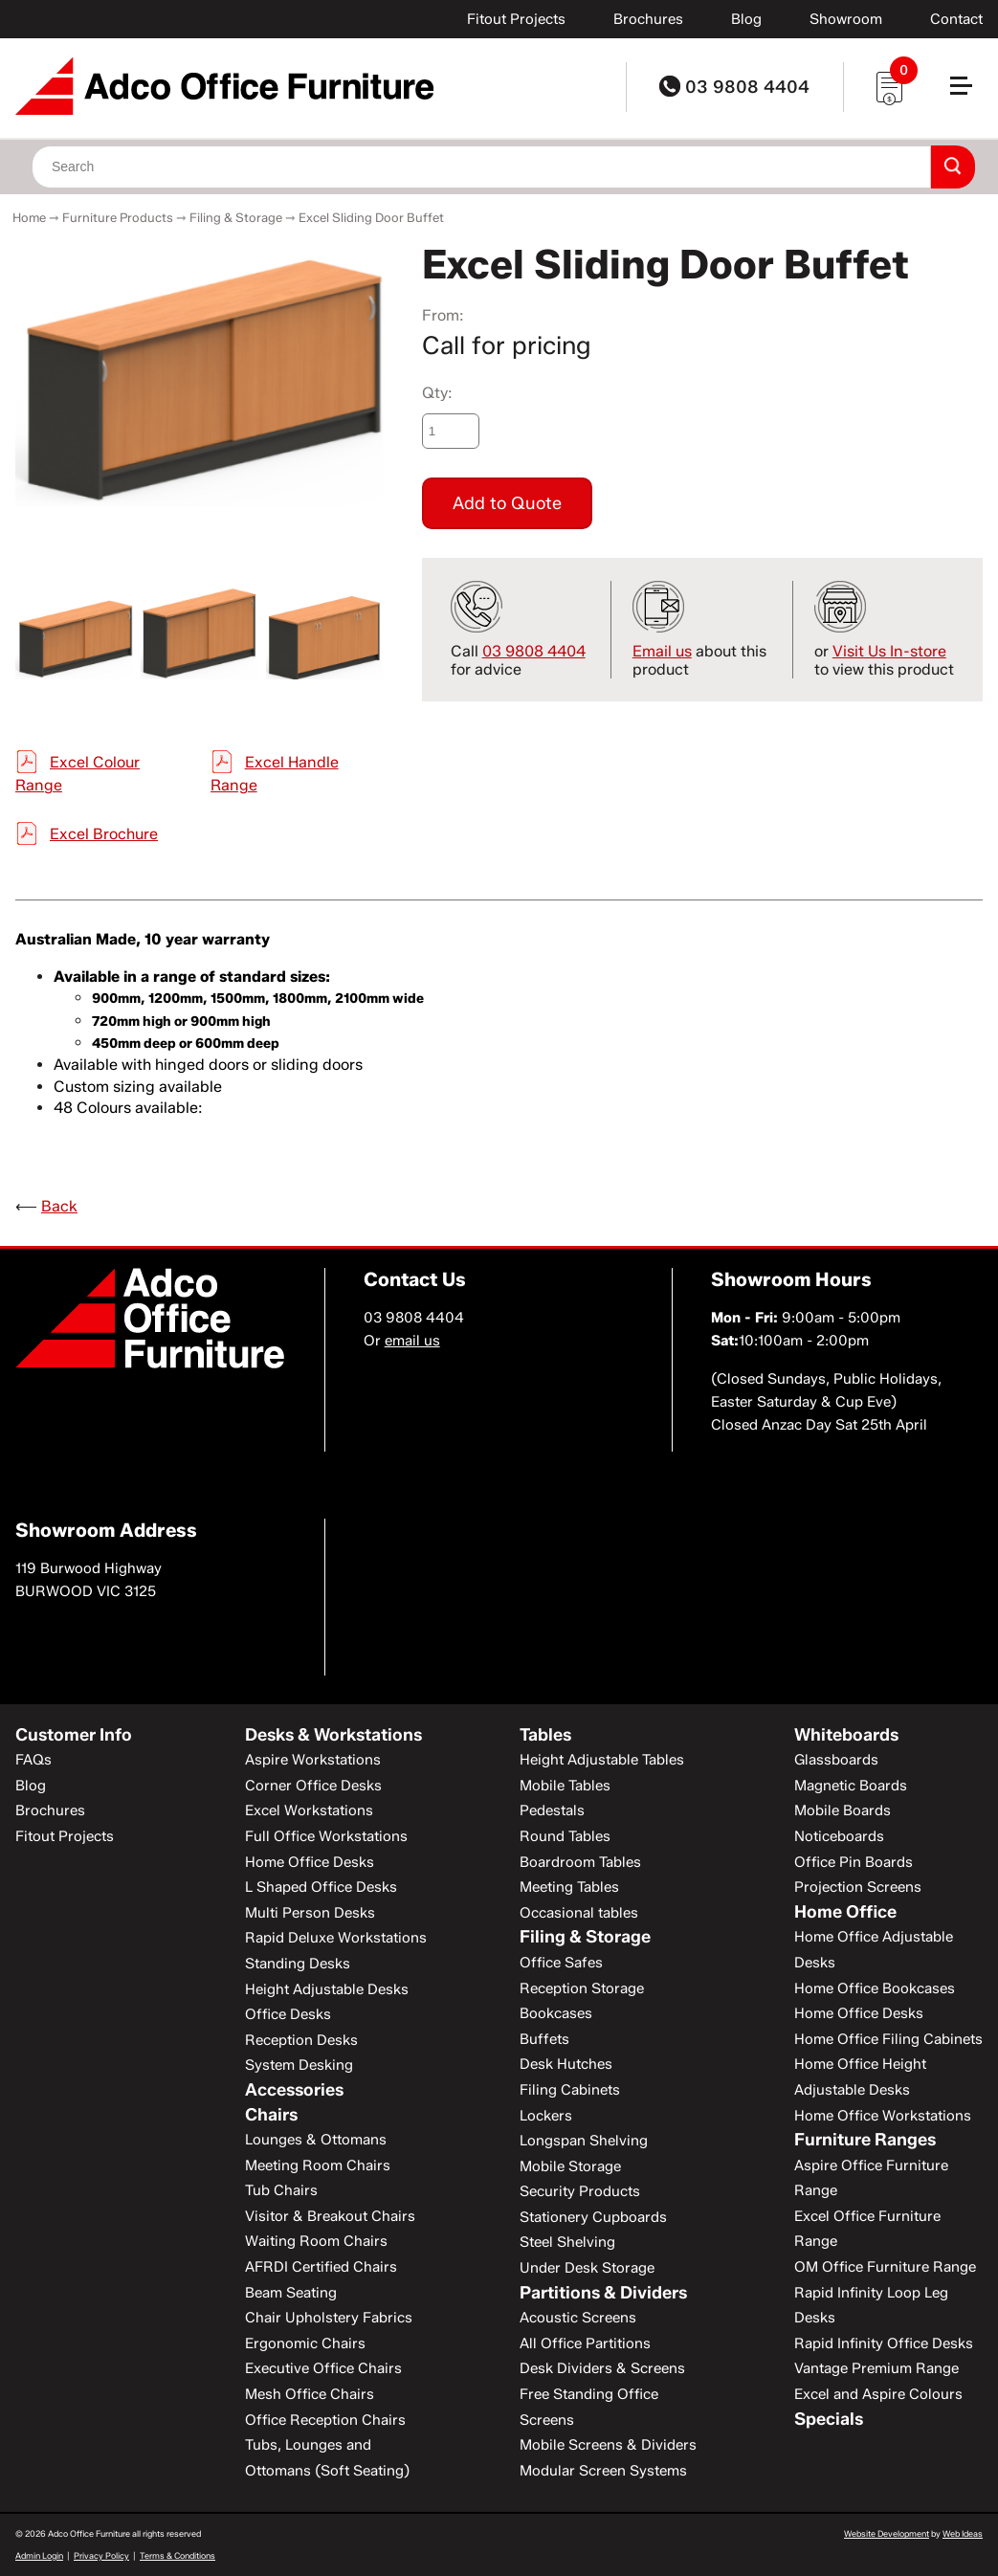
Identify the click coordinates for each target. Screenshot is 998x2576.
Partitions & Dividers (603, 2292)
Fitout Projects (516, 19)
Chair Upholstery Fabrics (328, 2317)
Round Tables (565, 1836)
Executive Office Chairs (323, 2368)
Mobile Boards (842, 1810)
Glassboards (836, 1759)
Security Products (580, 2191)
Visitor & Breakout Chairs (330, 2216)
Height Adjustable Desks (327, 1989)
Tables (545, 1734)
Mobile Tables (565, 1785)
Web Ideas (963, 2533)
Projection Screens (857, 1887)
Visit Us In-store (889, 651)
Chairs (271, 2114)
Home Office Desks (309, 1862)
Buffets (544, 2039)
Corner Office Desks (313, 1785)
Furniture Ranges (865, 2139)
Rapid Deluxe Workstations (336, 1937)
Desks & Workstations (333, 1734)
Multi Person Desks (310, 1912)
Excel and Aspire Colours (878, 2394)
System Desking (299, 2065)
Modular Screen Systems (603, 2470)
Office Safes (561, 1962)
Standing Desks (297, 1963)
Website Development (886, 2533)
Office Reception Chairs (325, 2420)
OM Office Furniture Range (885, 2267)
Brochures (648, 19)
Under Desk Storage (587, 2267)
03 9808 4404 (734, 87)
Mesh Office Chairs (309, 2394)
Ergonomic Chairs (305, 2343)
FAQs (33, 1759)
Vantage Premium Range (876, 2368)
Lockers (546, 2115)
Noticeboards (839, 1836)
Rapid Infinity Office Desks (883, 2343)
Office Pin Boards (853, 1862)
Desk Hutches (566, 2064)
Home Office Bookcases (874, 1988)
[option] (199, 373)
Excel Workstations (309, 1810)
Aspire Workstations (313, 1759)
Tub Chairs (281, 2190)
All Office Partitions (585, 2343)
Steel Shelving (567, 2242)
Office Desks (288, 2014)
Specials (828, 2419)
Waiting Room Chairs (316, 2241)
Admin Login (39, 2555)
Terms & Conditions (177, 2555)
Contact (956, 19)
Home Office (845, 1911)
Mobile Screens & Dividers (608, 2445)
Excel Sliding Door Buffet (371, 217)
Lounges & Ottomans (316, 2139)
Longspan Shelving (584, 2140)
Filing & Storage (235, 217)
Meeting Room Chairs (317, 2165)
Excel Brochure (104, 834)
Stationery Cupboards (593, 2217)
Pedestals (552, 1810)
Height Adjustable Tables (602, 1759)
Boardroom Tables (580, 1862)
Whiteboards (846, 1734)
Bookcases (556, 2013)
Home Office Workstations (882, 2115)
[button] (969, 93)
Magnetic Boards (850, 1785)
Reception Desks (301, 2040)
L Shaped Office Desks (321, 1887)
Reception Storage (582, 1988)
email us (412, 1340)
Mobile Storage (570, 2166)
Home (29, 217)
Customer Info (73, 1734)
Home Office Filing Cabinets (888, 2039)
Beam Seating (291, 2292)
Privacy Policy (101, 2555)
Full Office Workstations (326, 1836)
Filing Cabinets (570, 2090)
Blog (746, 19)
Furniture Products (117, 217)
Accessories (294, 2089)
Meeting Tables (569, 1887)
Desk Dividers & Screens (602, 2368)
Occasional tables (579, 1912)
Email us (662, 651)
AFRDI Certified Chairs (321, 2267)
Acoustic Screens (578, 2317)
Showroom (845, 19)
